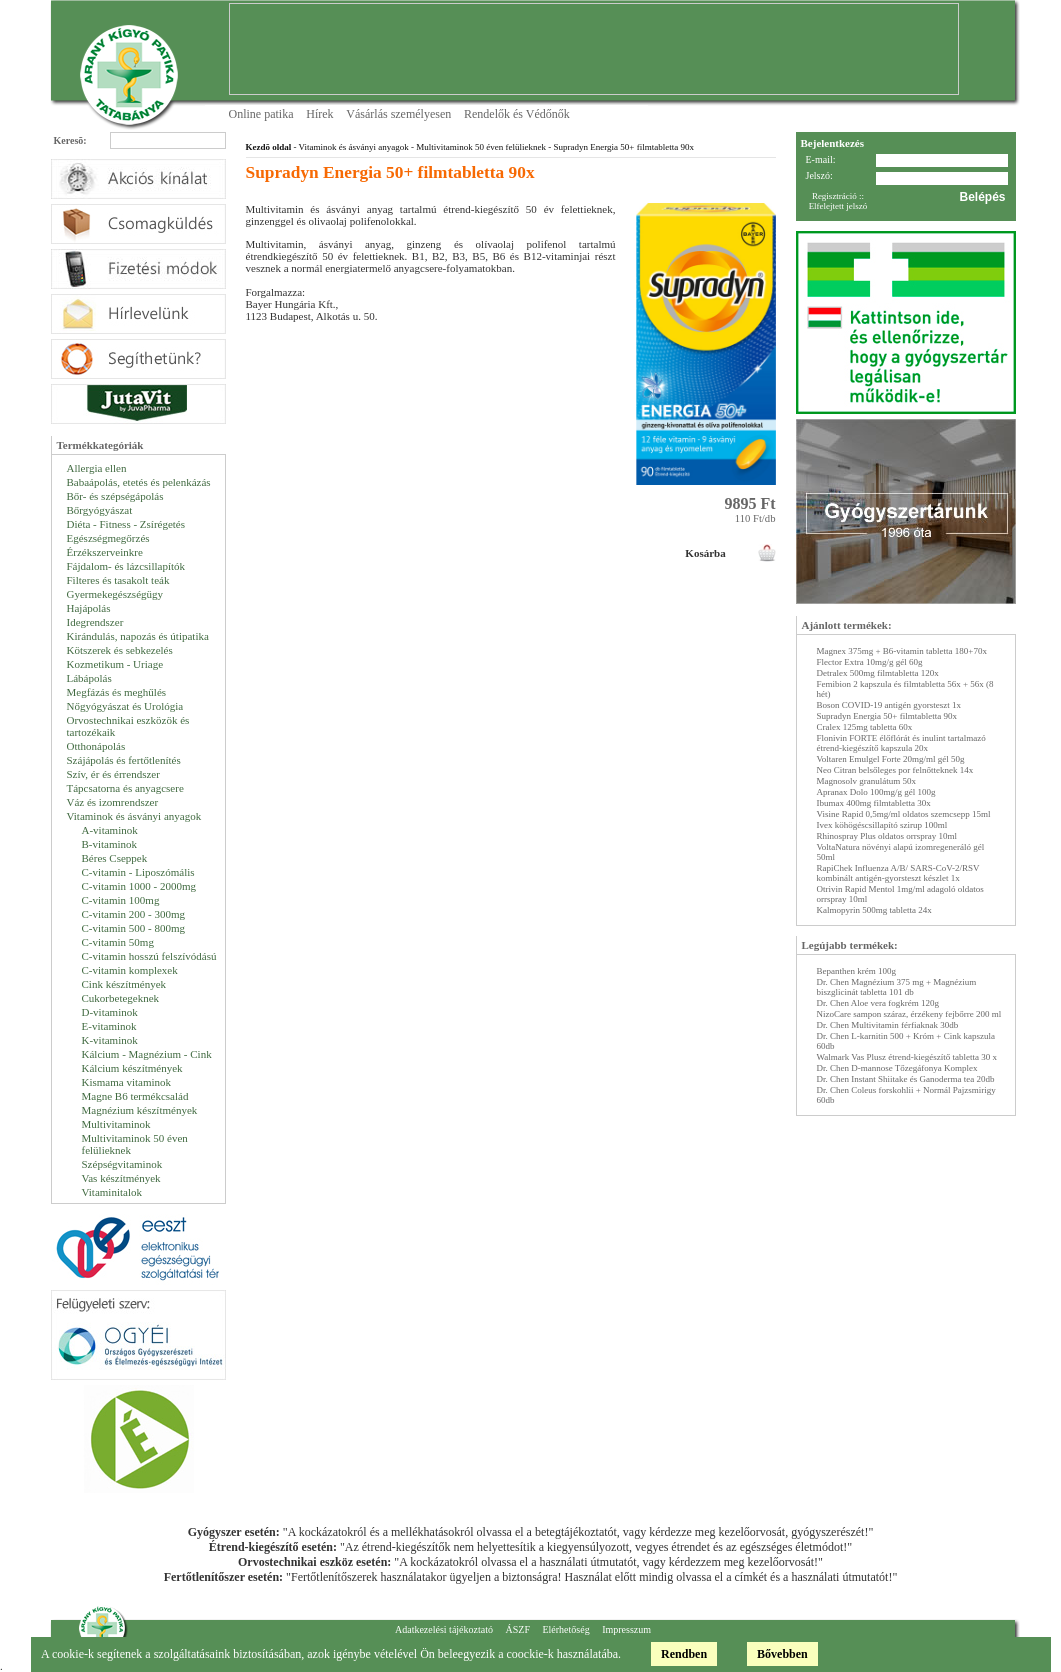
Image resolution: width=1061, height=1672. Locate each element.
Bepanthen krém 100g (856, 971)
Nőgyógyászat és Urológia (125, 706)
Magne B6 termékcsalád (135, 1096)
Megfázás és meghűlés (117, 692)
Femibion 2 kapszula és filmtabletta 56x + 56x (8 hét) (905, 689)
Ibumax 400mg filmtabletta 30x (874, 803)
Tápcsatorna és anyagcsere (125, 788)
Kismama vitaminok (127, 1082)
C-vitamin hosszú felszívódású (149, 956)
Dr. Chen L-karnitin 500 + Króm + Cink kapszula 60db (906, 1041)
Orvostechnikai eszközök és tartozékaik (128, 726)
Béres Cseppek (115, 858)
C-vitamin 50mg (118, 942)
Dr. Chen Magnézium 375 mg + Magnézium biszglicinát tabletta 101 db (897, 987)
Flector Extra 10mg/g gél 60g (870, 662)
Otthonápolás (96, 746)
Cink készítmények (124, 984)
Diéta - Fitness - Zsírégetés (126, 524)
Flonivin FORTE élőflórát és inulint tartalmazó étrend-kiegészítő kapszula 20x (901, 743)
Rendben (684, 1654)
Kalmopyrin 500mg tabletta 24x (874, 910)
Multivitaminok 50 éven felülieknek (135, 1144)
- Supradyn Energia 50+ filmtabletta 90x (620, 147)
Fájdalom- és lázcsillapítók (126, 566)
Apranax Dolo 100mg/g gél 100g (876, 792)
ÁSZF (517, 1629)
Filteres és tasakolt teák (118, 580)
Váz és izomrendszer (113, 802)
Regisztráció (834, 196)
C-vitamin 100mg (121, 900)
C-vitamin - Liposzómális (138, 872)
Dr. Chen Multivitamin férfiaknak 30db (888, 1025)
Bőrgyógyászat (100, 510)
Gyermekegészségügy (115, 594)
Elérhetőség (565, 1629)
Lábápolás (89, 678)
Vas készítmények (121, 1178)
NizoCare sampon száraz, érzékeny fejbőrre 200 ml (909, 1014)
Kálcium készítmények (132, 1068)
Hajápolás (89, 608)
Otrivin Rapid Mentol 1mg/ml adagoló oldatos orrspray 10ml (900, 894)
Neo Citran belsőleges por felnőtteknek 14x (895, 770)
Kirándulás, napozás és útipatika (138, 636)
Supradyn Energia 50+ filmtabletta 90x (887, 716)
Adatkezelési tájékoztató (444, 1629)
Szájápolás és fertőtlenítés (124, 760)
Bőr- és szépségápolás (115, 496)
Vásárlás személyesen (398, 114)
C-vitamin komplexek (130, 970)
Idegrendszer (95, 622)
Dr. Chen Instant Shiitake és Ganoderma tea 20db (906, 1079)
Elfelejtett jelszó (838, 206)
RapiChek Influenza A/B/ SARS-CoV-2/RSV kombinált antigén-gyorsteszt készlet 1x (898, 873)
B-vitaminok (110, 844)
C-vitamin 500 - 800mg (134, 928)
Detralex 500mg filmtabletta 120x (878, 673)
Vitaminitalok (112, 1192)
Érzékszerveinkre (105, 552)
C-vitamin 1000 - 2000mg (139, 886)
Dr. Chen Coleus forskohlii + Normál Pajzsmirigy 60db (906, 1095)
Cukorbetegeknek (121, 998)
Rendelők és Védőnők (517, 114)
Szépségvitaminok (122, 1164)
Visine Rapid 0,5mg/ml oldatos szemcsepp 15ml (904, 814)
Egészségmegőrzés (108, 538)
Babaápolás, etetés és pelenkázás (139, 482)
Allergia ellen (97, 468)
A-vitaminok (110, 830)
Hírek (319, 114)
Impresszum (626, 1629)
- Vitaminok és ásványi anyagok (350, 147)
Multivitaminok (116, 1124)
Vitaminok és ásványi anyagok (134, 816)
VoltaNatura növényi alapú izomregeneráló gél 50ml (901, 852)
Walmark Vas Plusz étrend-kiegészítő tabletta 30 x (907, 1057)
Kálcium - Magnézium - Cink (147, 1054)
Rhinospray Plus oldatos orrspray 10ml (887, 836)
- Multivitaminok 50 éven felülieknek (477, 147)
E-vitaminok (109, 1026)
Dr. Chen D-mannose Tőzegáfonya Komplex (897, 1068)
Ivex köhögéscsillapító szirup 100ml (882, 825)
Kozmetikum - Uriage (115, 664)
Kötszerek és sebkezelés (120, 650)
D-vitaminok (110, 1012)
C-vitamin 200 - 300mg (134, 914)
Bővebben (782, 1654)
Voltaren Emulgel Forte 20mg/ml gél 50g (891, 759)
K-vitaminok (110, 1040)
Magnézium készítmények (140, 1110)
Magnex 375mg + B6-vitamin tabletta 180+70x (902, 651)
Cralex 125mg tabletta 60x (865, 727)
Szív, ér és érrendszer (113, 774)
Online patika (261, 114)
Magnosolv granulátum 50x (867, 781)
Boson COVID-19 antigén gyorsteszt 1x (889, 705)
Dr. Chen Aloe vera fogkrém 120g (878, 1003)
